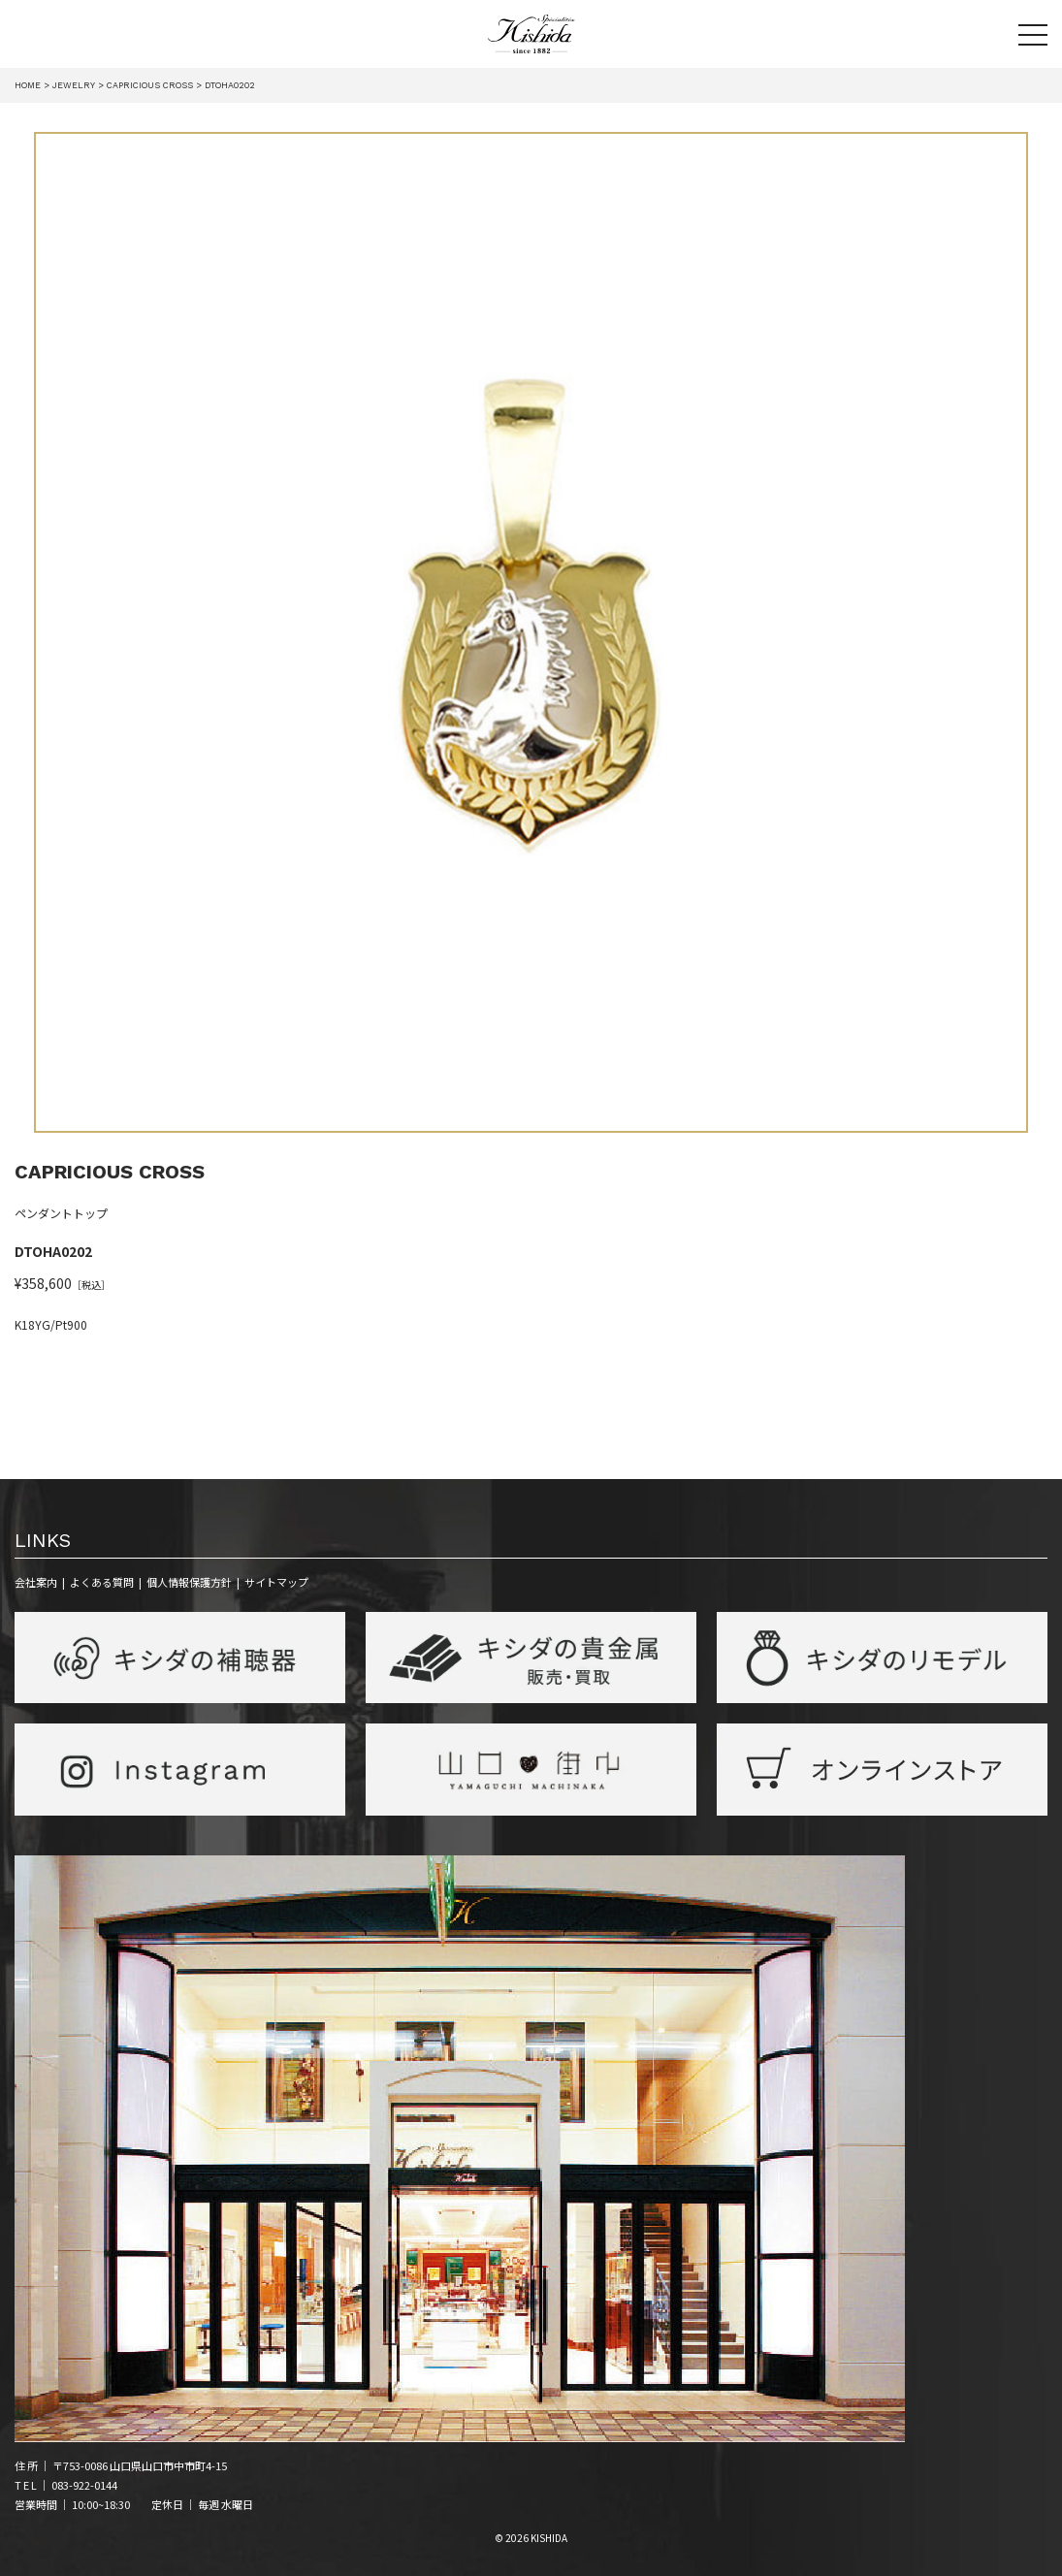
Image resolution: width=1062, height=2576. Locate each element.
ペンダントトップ (61, 1214)
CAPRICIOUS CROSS (110, 1171)
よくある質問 (102, 1582)
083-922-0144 (84, 2485)
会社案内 (36, 1582)
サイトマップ (276, 1582)
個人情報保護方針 (189, 1582)
